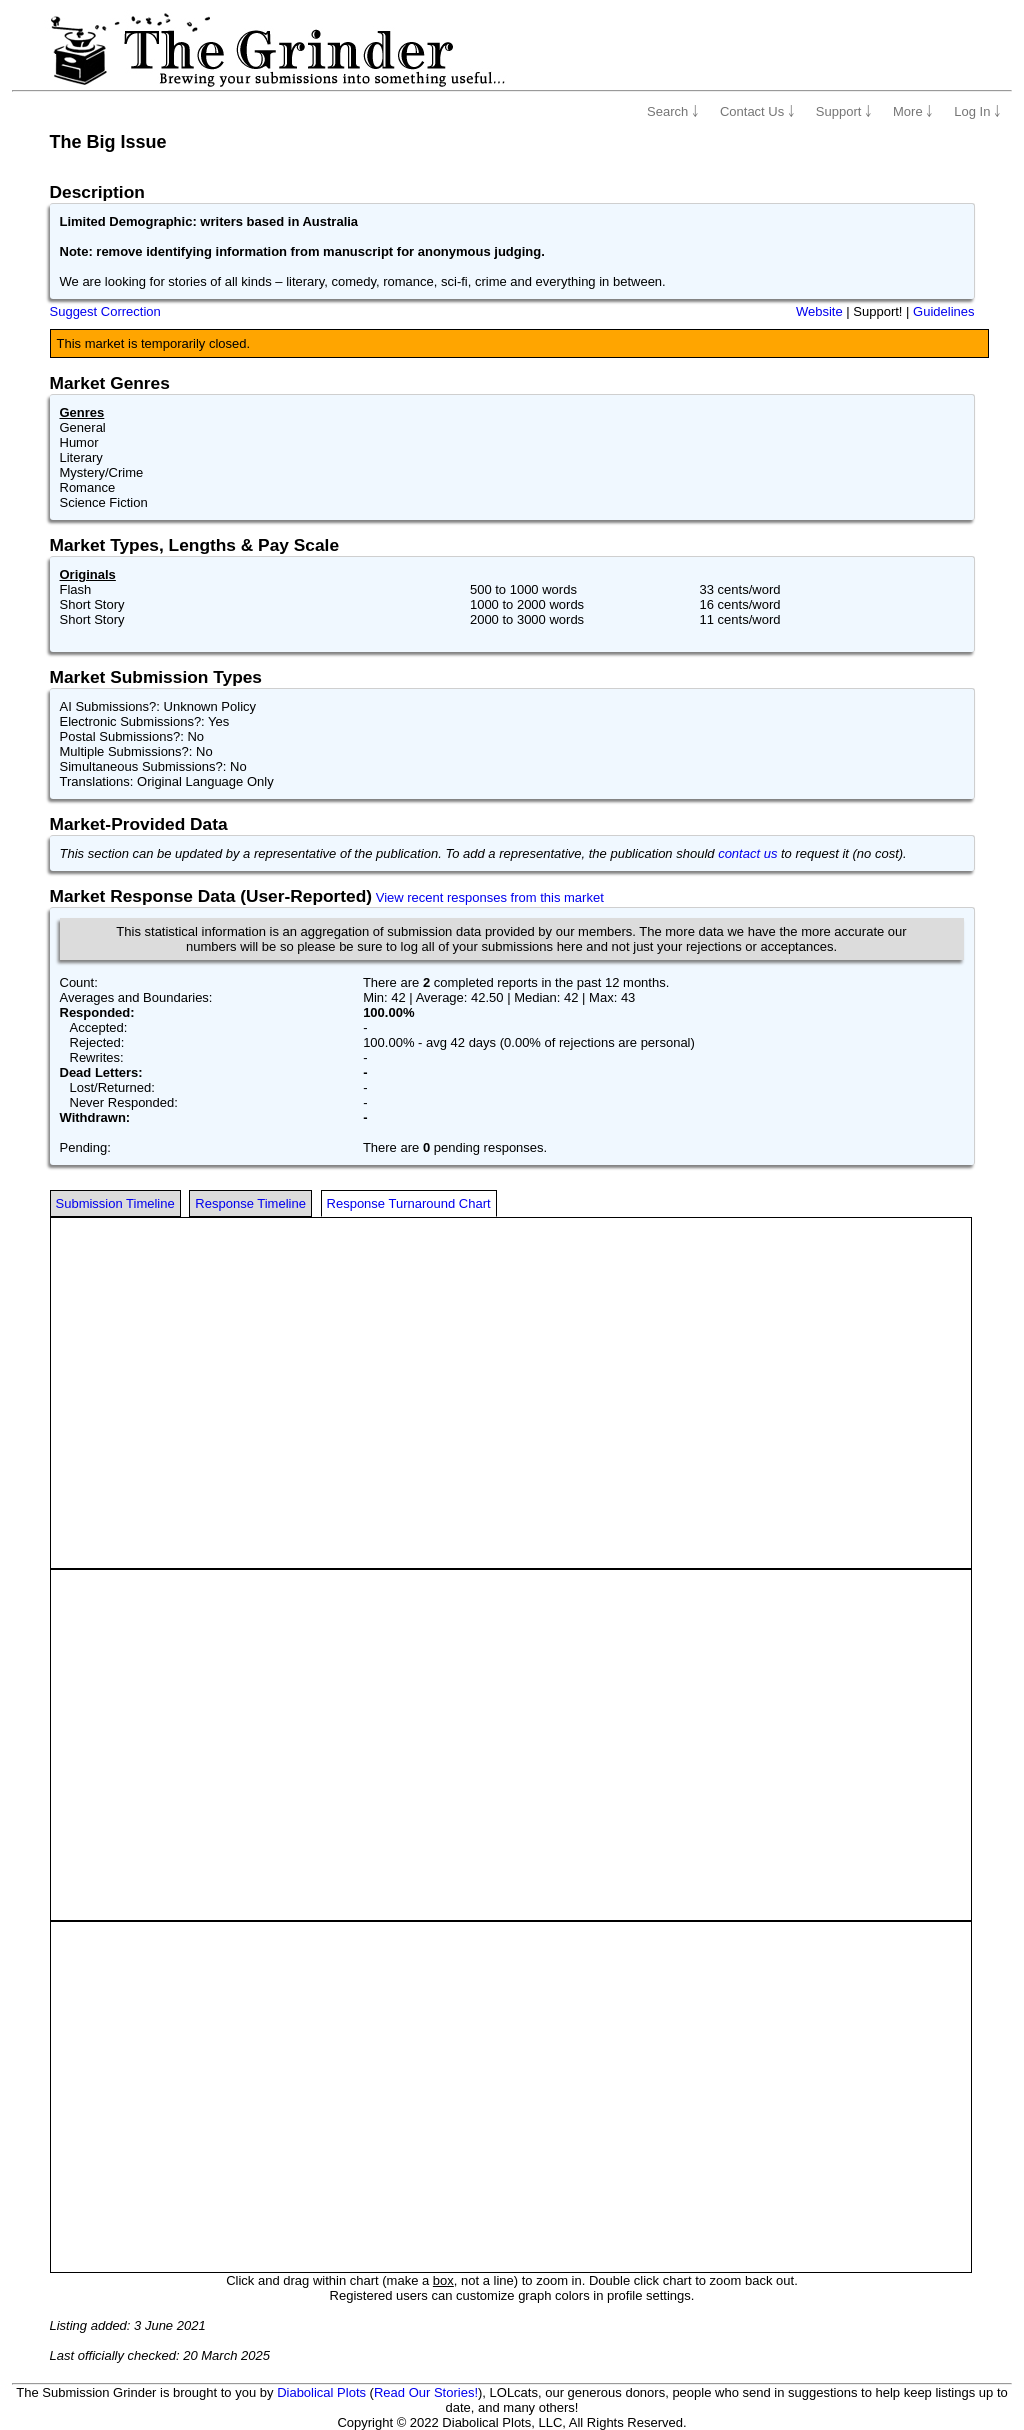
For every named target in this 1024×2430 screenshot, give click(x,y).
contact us (747, 853)
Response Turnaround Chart (409, 1203)
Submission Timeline (115, 1203)
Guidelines (943, 311)
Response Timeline (250, 1203)
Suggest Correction (105, 311)
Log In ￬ (977, 111)
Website (819, 311)
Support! (877, 311)
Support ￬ (844, 111)
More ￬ (913, 111)
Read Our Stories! (426, 2392)
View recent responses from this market (490, 897)
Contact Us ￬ (757, 111)
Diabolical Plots (321, 2392)
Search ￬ (673, 111)
